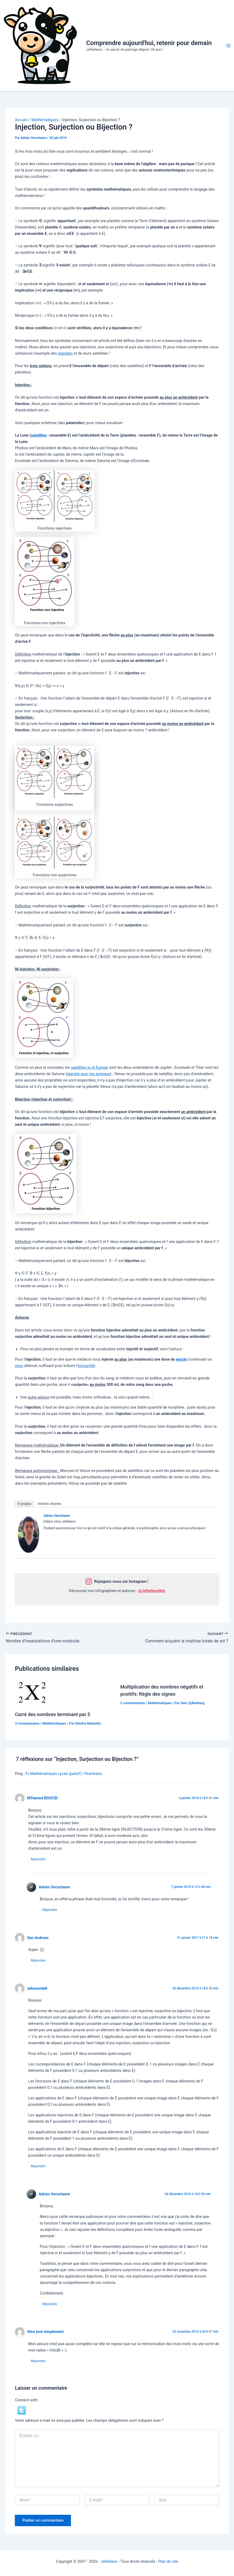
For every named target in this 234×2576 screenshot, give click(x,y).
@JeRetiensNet (151, 1590)
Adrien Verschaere (56, 1516)
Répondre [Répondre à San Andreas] (38, 1960)
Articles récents (49, 1504)
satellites (39, 435)
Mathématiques (54, 1723)
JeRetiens (109, 2561)
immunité (86, 1365)
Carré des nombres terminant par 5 (52, 1714)
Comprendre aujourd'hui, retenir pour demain (149, 43)
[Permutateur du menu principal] (228, 45)
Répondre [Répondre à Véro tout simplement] (38, 2361)
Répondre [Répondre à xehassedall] (38, 2166)
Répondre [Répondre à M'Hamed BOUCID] (38, 1859)
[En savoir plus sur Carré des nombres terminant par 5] (32, 1692)
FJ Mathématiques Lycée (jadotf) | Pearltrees (63, 1773)
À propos (24, 1504)
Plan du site (168, 2561)
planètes (65, 353)
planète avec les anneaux (88, 1073)
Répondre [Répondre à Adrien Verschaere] (49, 1910)
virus (19, 1365)
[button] (21, 2410)
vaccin (181, 1359)
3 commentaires (27, 1723)
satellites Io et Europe (89, 1067)
